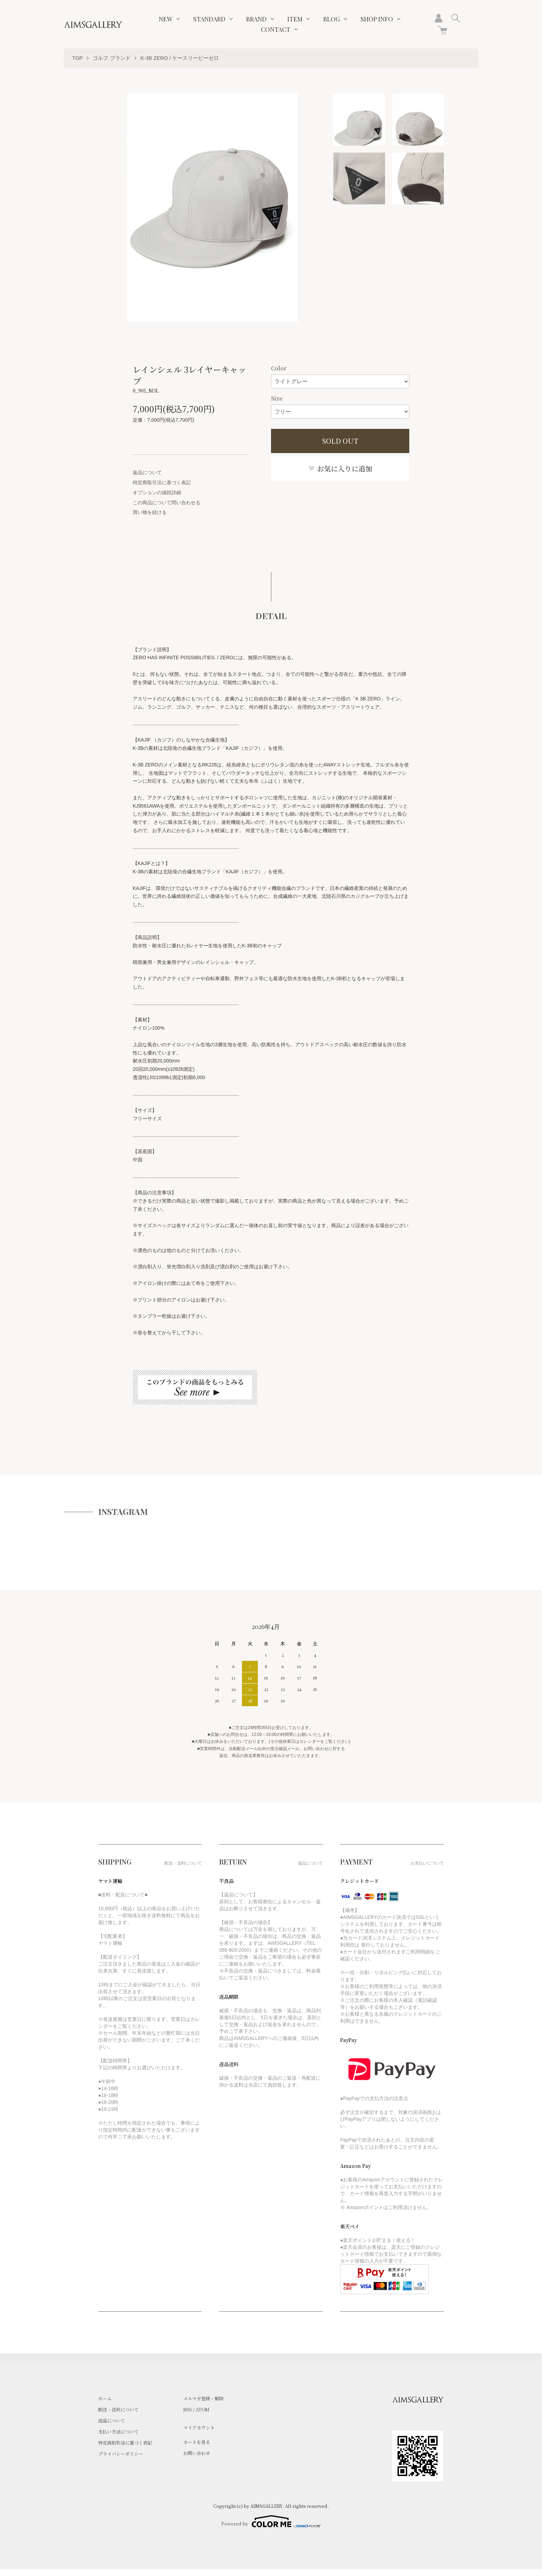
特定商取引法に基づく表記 (162, 482)
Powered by (271, 2521)
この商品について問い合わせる (166, 502)
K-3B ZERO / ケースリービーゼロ (180, 58)
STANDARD (209, 19)
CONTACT (275, 29)
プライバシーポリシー (120, 2453)
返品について (147, 472)
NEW (165, 19)
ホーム (105, 2398)
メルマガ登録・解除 (203, 2398)
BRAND (256, 19)
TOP (77, 58)
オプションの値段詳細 (157, 492)
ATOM (202, 2409)
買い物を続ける (150, 512)
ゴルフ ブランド (111, 58)
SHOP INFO (377, 19)
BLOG (331, 19)
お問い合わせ (196, 2453)
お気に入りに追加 (340, 468)
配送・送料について (118, 2409)
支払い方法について (118, 2431)
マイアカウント (199, 2427)
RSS (187, 2409)
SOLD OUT (340, 441)
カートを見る (196, 2442)
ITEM (294, 19)
